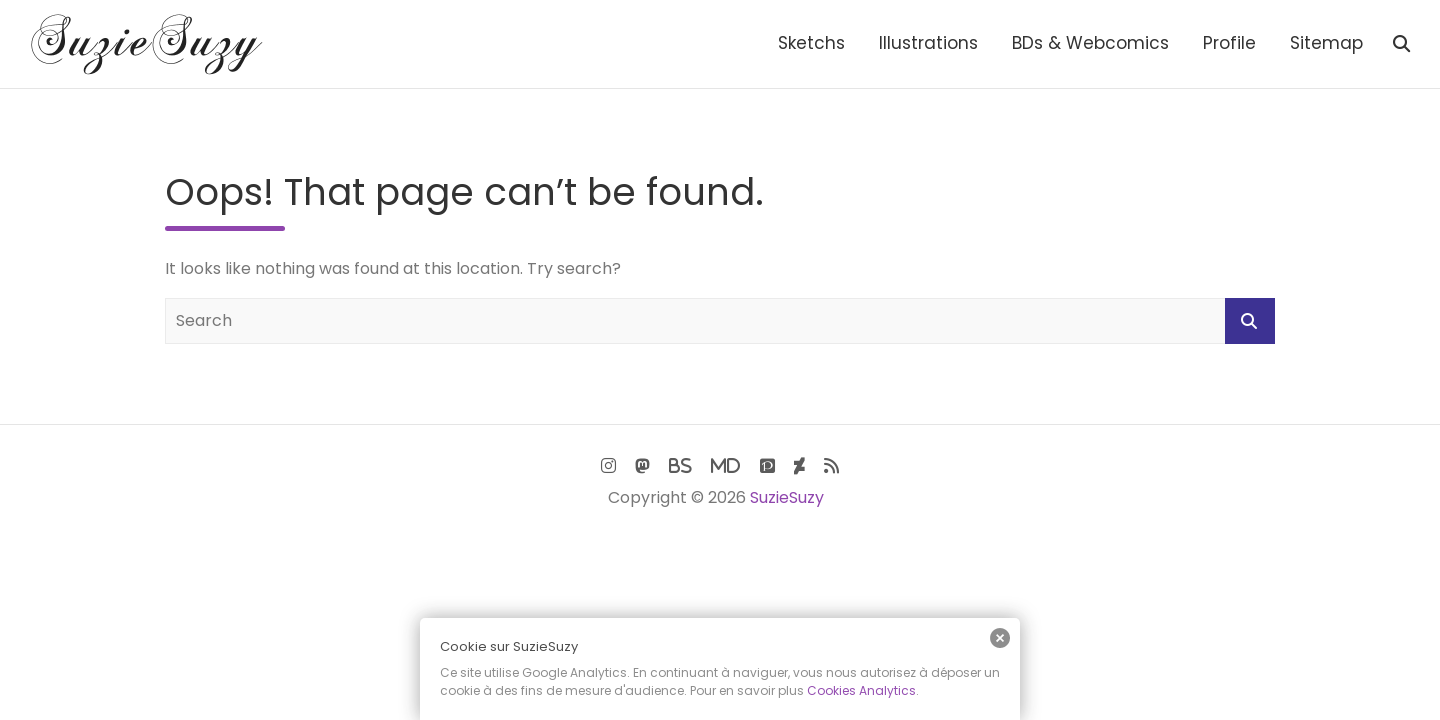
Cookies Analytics (861, 690)
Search (1250, 321)
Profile (1229, 43)
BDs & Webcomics (1090, 43)
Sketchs (811, 43)
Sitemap (1326, 43)
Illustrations (928, 43)
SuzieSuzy (787, 497)
